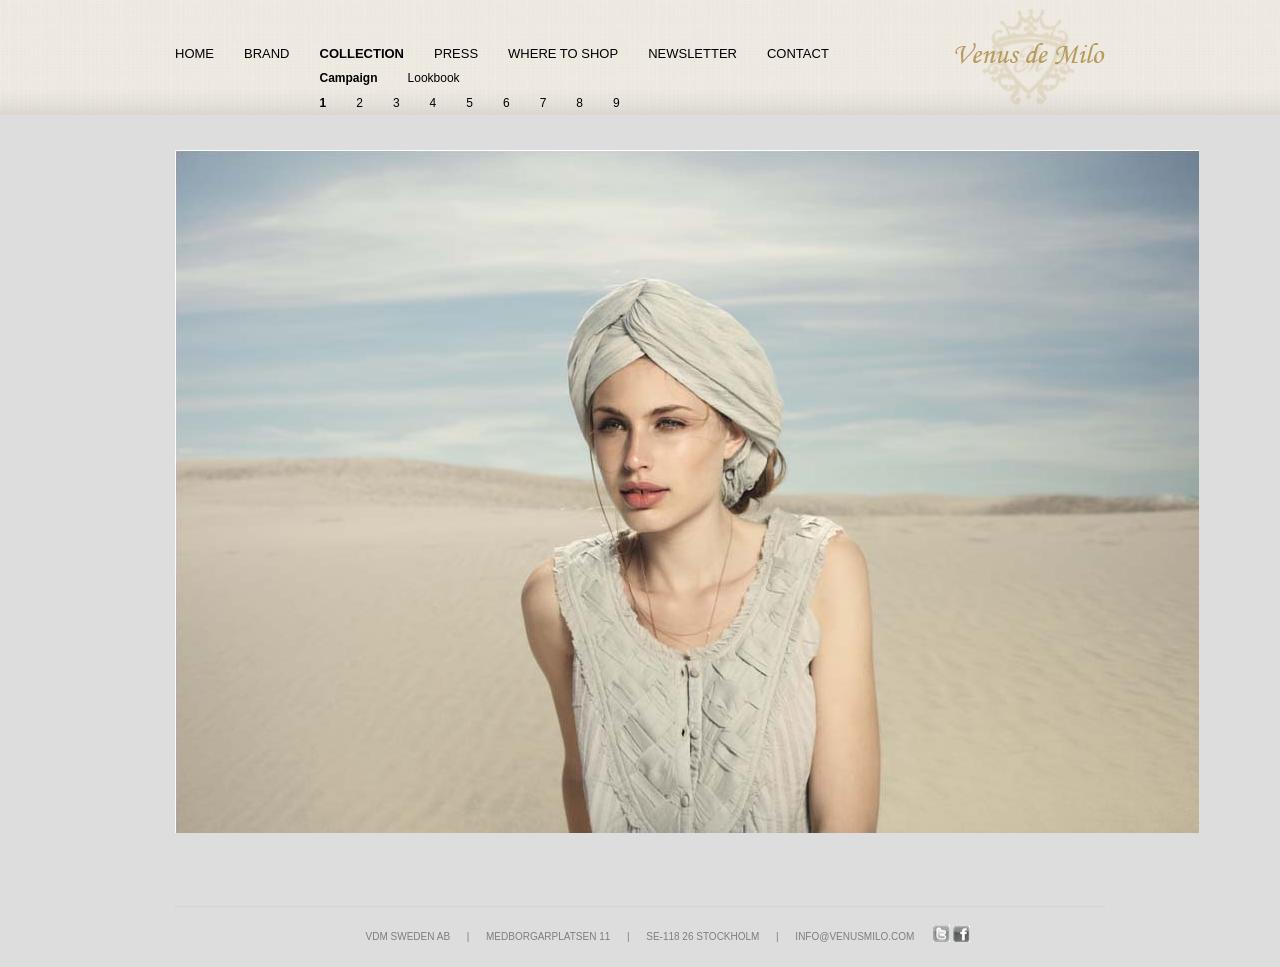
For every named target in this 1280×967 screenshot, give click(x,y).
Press (456, 53)
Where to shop (563, 53)
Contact (798, 53)
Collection (362, 53)
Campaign (349, 78)
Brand (267, 53)
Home (194, 53)
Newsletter (692, 53)
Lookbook (434, 78)
